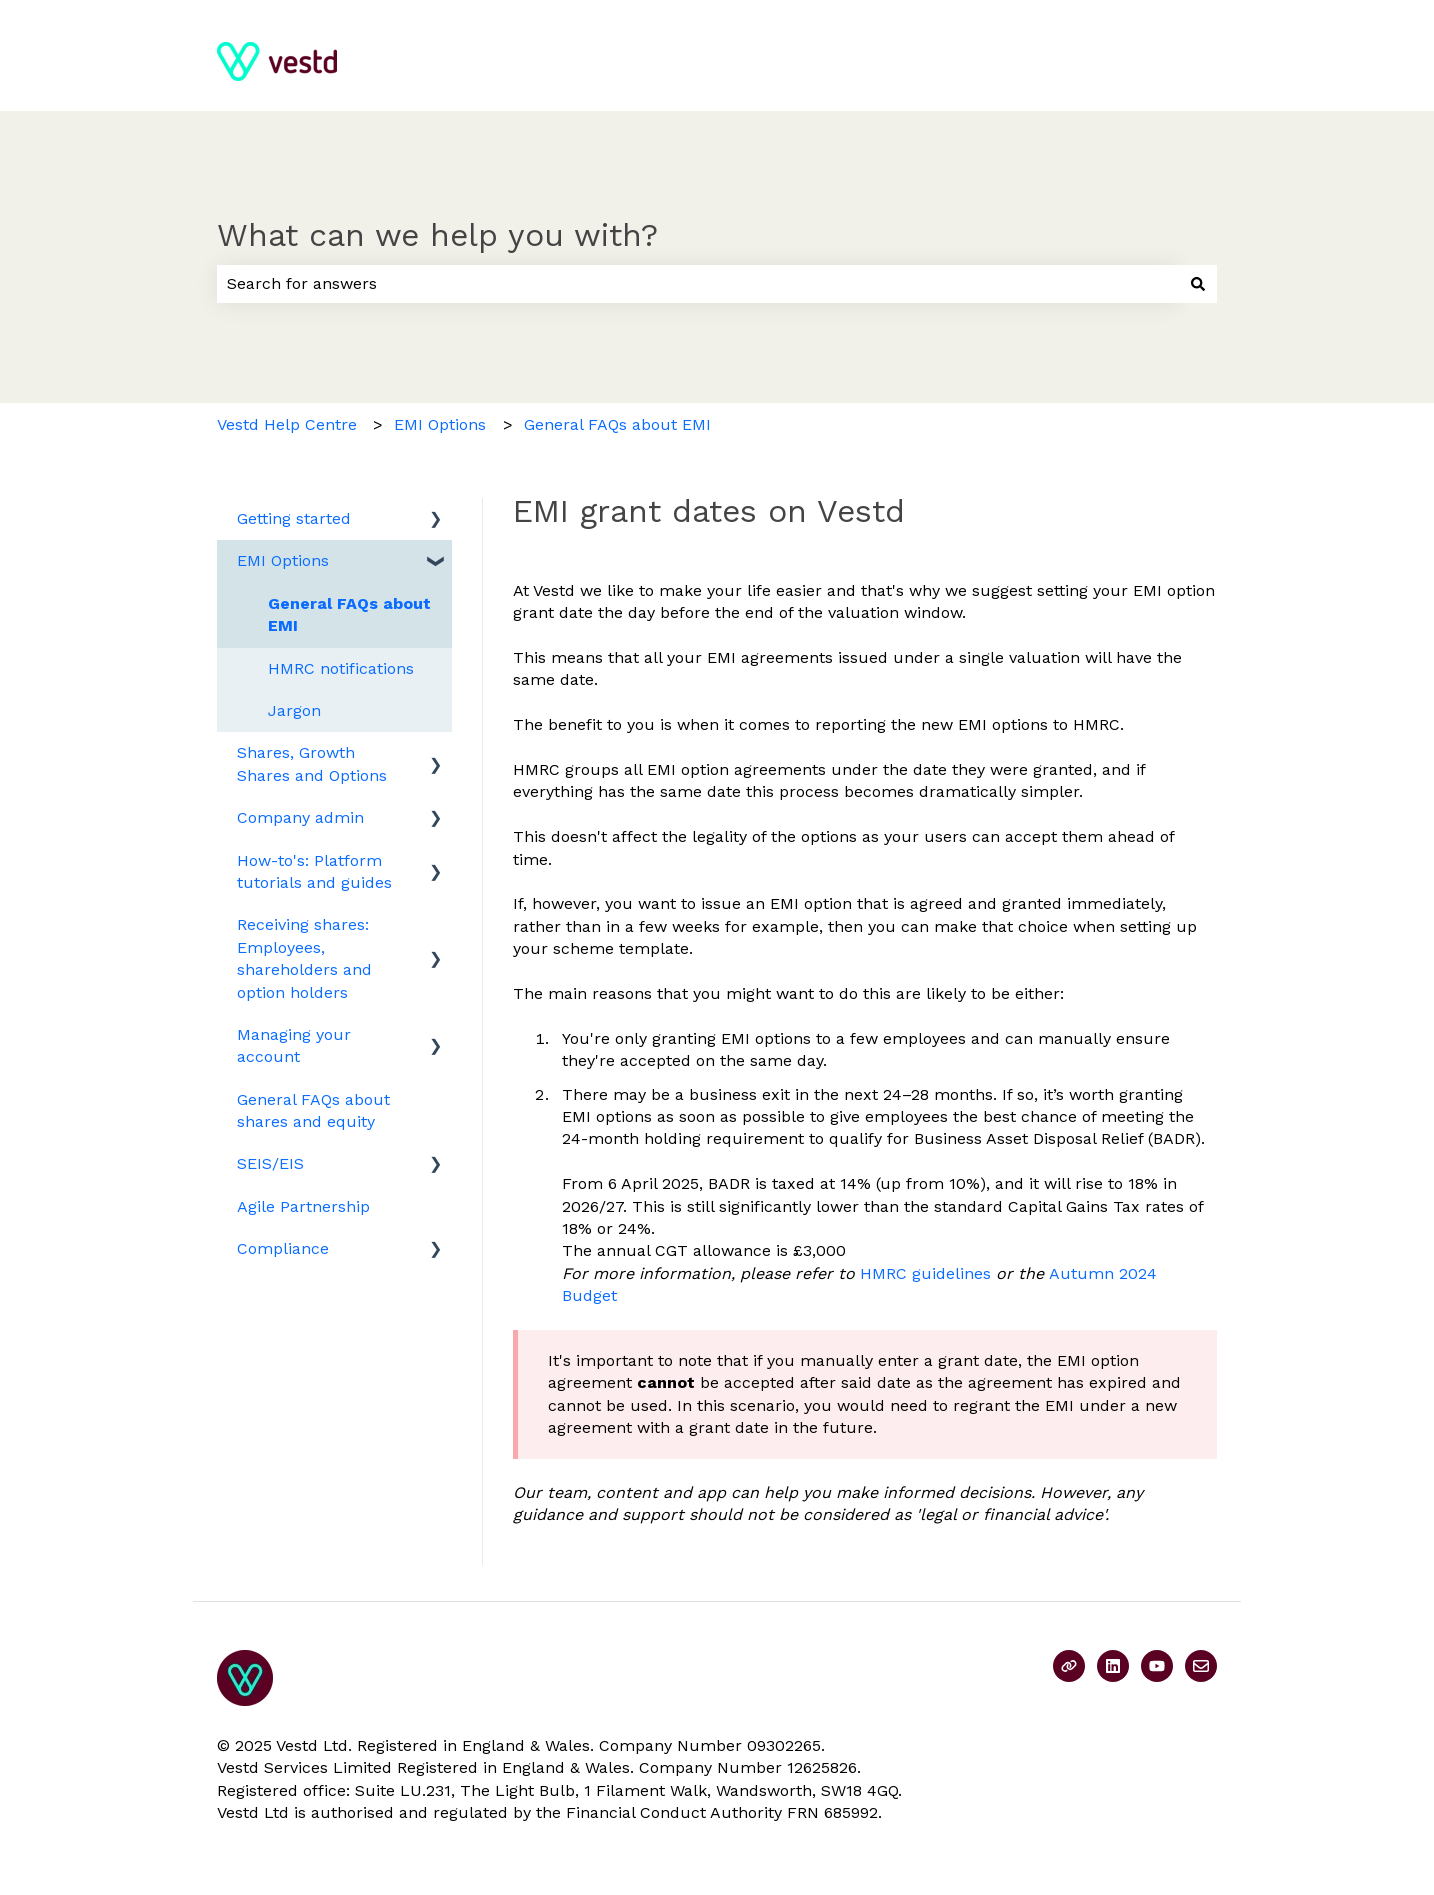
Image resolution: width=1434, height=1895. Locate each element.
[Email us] (1201, 1666)
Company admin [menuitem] (300, 817)
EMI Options (440, 424)
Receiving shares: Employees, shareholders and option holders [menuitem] (304, 958)
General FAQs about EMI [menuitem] (349, 614)
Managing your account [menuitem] (294, 1045)
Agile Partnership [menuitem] (303, 1206)
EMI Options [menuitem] (283, 560)
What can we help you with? (437, 235)
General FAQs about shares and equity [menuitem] (313, 1110)
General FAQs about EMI (617, 424)
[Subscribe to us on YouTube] (1157, 1666)
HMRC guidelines (925, 1273)
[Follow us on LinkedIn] (1113, 1666)
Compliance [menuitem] (283, 1248)
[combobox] (698, 284)
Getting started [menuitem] (294, 518)
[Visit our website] (1069, 1666)
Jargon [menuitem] (294, 710)
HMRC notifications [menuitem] (341, 668)
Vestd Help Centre (287, 424)
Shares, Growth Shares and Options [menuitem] (312, 763)
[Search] (1198, 284)
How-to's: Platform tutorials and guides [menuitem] (314, 871)
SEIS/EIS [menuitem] (270, 1163)
